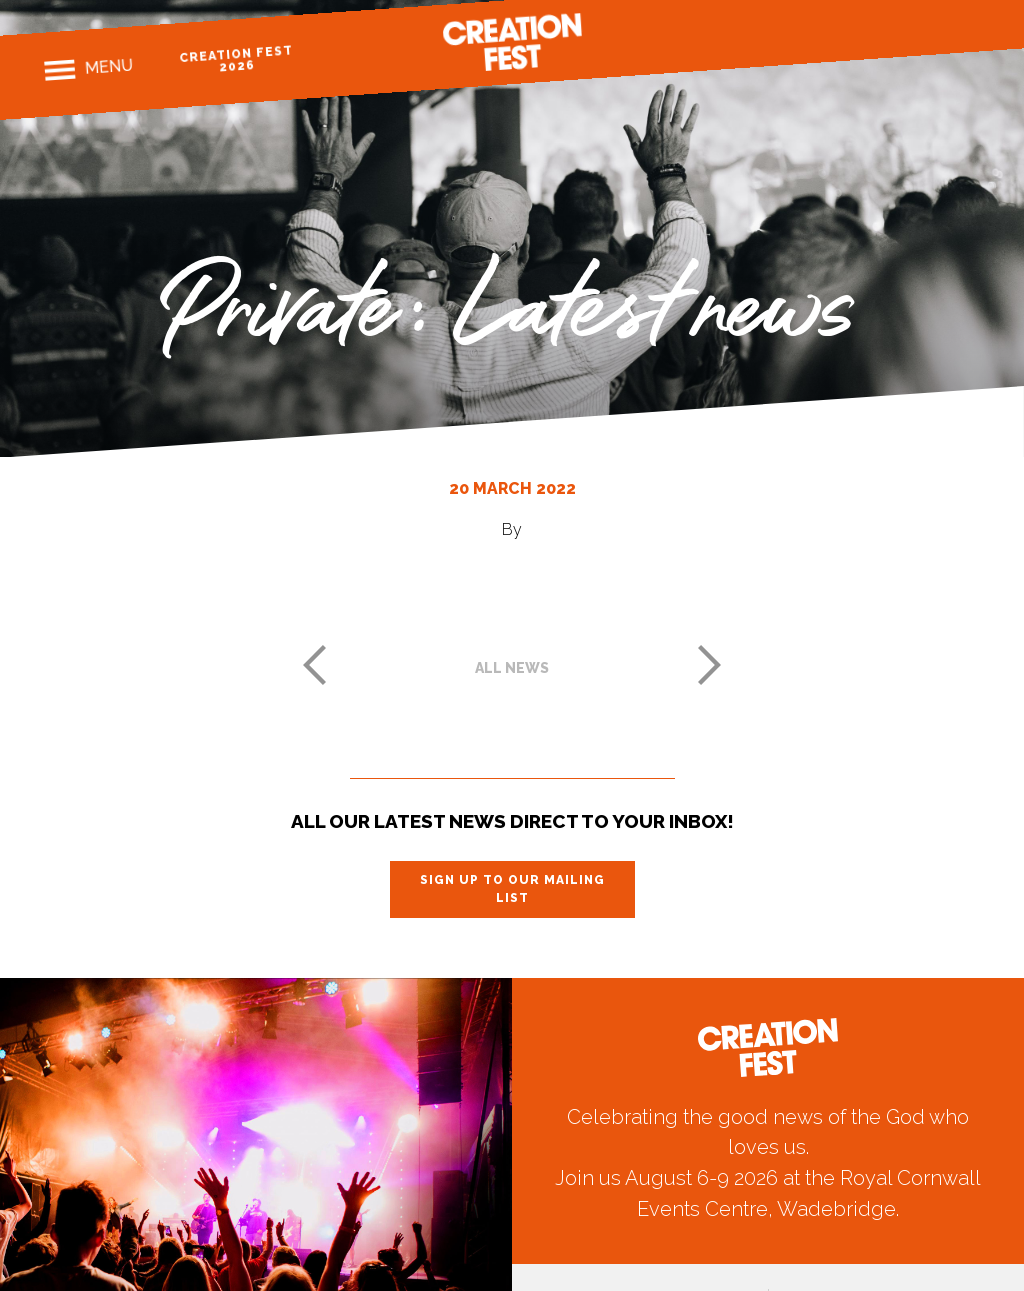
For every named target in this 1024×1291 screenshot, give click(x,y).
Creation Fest (512, 42)
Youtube (968, 29)
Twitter (933, 32)
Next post (710, 665)
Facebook (863, 37)
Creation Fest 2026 (236, 58)
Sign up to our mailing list (512, 889)
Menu (108, 67)
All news (512, 668)
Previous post (314, 665)
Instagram (898, 34)
